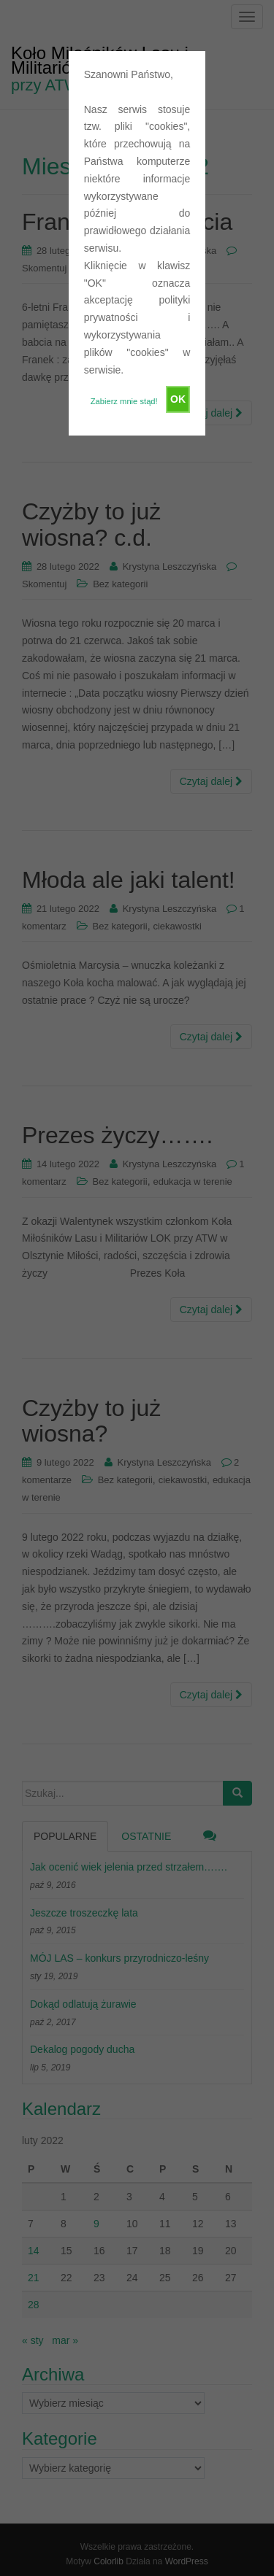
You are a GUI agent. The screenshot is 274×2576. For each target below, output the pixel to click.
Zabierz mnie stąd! (124, 401)
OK (178, 399)
